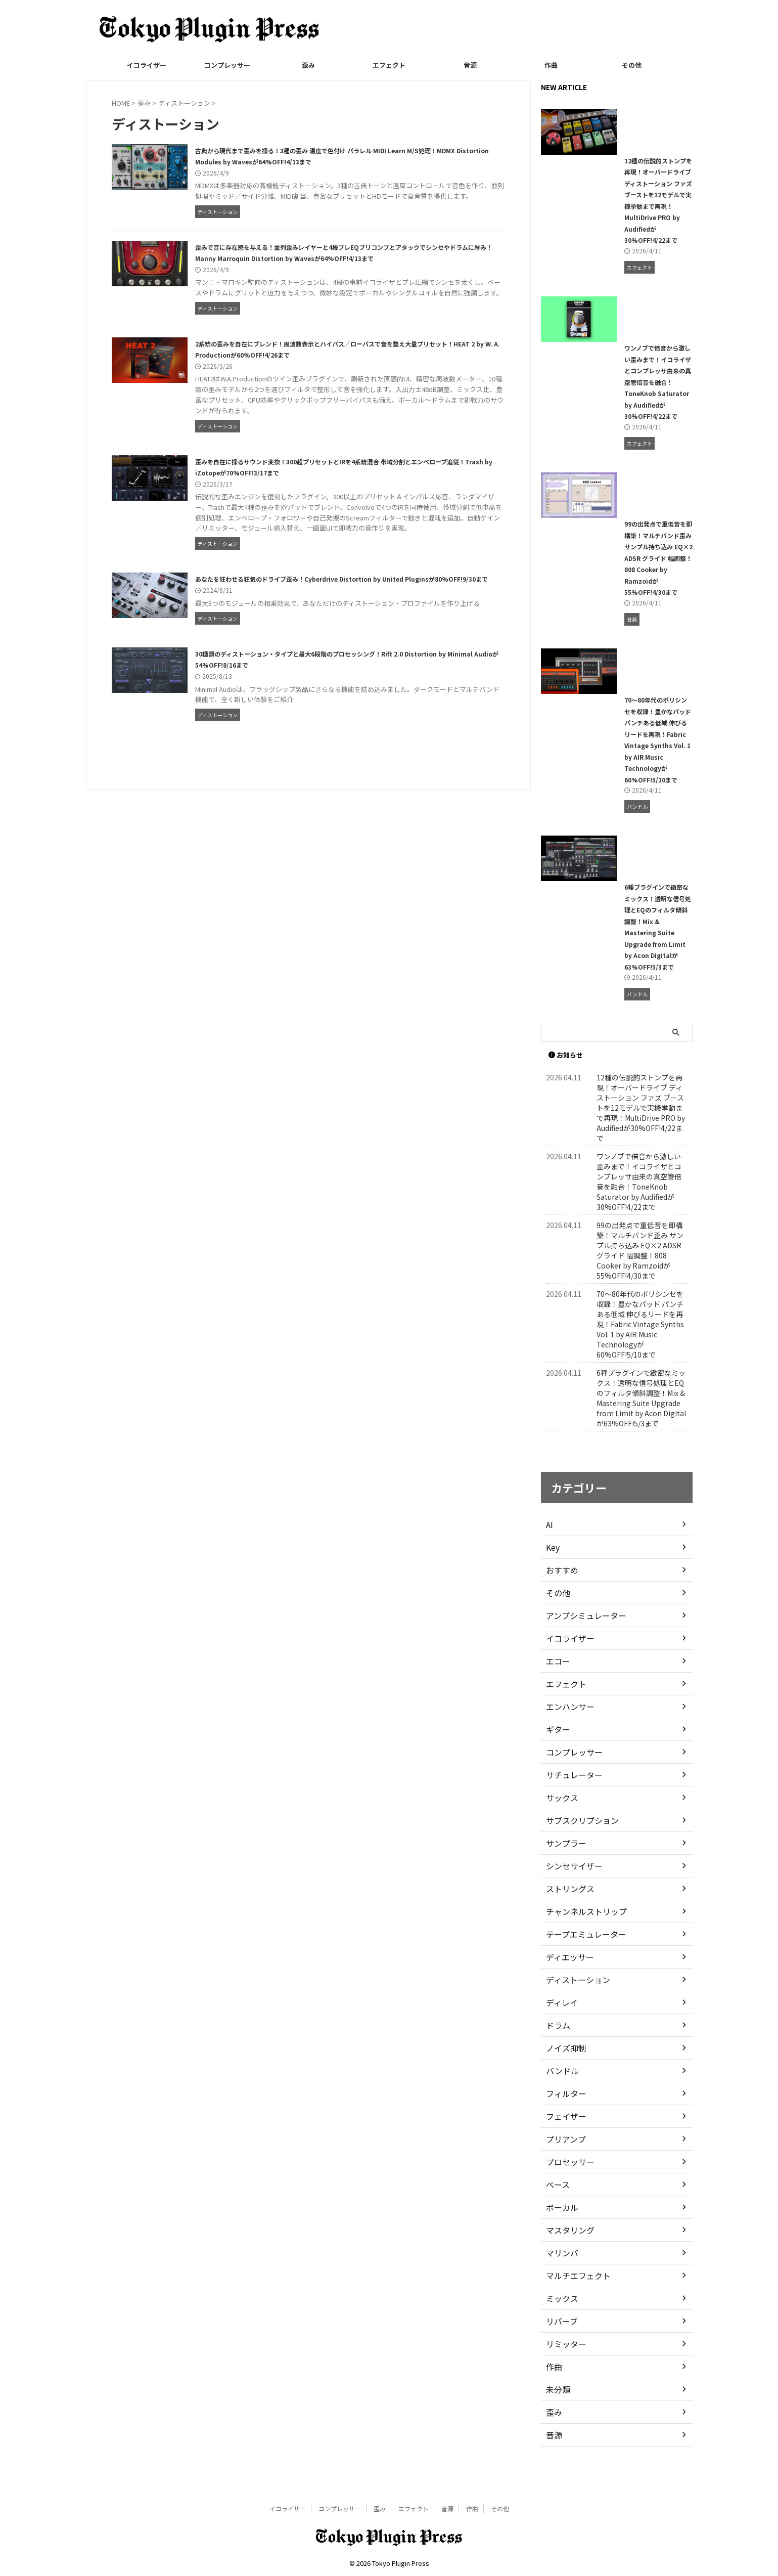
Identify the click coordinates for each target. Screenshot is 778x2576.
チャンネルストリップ (581, 1934)
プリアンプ (563, 2162)
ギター (556, 1752)
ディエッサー (567, 1980)
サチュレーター (571, 1798)
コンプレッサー (227, 65)
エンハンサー (567, 1729)
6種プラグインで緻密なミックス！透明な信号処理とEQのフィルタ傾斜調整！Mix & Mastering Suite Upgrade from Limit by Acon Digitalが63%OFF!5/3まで (614, 971)
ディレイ (560, 2025)
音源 (470, 65)
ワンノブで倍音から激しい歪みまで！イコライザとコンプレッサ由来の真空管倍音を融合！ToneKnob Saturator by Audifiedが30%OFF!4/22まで (615, 409)
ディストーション (574, 2002)
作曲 (551, 65)
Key (552, 1570)
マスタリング (567, 2253)
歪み (308, 65)
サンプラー (563, 1866)
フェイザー (563, 2139)
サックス (560, 1820)
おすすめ (560, 1593)
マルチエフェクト (574, 2298)
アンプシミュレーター (581, 1638)
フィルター (563, 2116)
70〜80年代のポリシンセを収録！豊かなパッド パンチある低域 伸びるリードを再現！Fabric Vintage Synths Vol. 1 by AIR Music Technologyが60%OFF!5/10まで (616, 784)
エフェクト (389, 65)
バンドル (560, 2093)
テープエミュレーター (581, 1957)
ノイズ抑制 (563, 2071)
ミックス (560, 2321)
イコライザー (146, 65)
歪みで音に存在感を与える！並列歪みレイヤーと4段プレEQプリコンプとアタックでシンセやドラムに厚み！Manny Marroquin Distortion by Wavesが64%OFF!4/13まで (361, 275)
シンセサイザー (571, 1889)
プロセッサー (567, 2184)
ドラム (556, 2048)
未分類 (556, 2412)
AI (549, 1547)
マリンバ (560, 2276)
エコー (556, 1684)
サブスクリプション (578, 1843)
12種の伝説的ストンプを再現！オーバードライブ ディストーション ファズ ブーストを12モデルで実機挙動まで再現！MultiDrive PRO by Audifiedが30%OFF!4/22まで (616, 222)
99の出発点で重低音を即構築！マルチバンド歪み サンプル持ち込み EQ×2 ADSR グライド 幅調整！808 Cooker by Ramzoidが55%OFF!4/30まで (616, 597)
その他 (632, 65)
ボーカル (560, 2230)
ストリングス (567, 1911)
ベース (556, 2207)
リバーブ (560, 2344)
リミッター (563, 2367)
